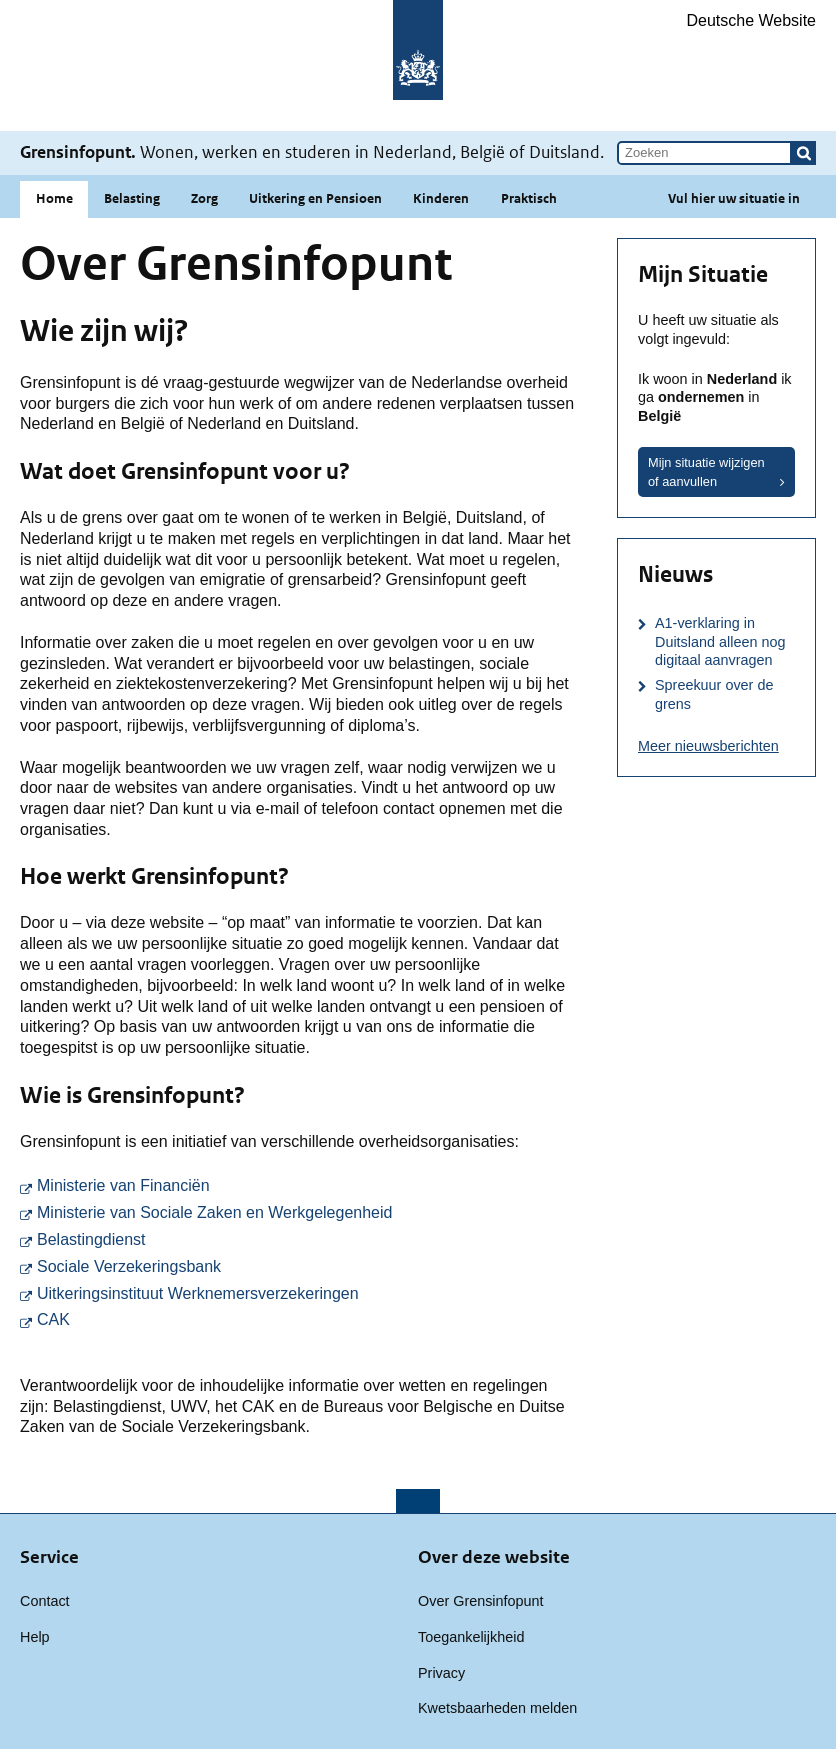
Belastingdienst (306, 1238)
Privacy (441, 1673)
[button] (804, 153)
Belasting (132, 198)
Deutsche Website (751, 20)
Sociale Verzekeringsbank (306, 1265)
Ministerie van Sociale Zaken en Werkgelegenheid (306, 1211)
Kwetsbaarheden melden (497, 1708)
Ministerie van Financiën (306, 1184)
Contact (45, 1601)
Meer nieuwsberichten (708, 746)
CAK (276, 1318)
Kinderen (441, 198)
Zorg (204, 198)
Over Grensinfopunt (481, 1601)
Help (35, 1637)
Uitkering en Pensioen (315, 198)
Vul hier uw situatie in (734, 198)
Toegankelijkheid (471, 1637)
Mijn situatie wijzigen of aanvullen (706, 472)
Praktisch (529, 198)
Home (54, 198)
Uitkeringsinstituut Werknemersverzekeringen (306, 1292)
